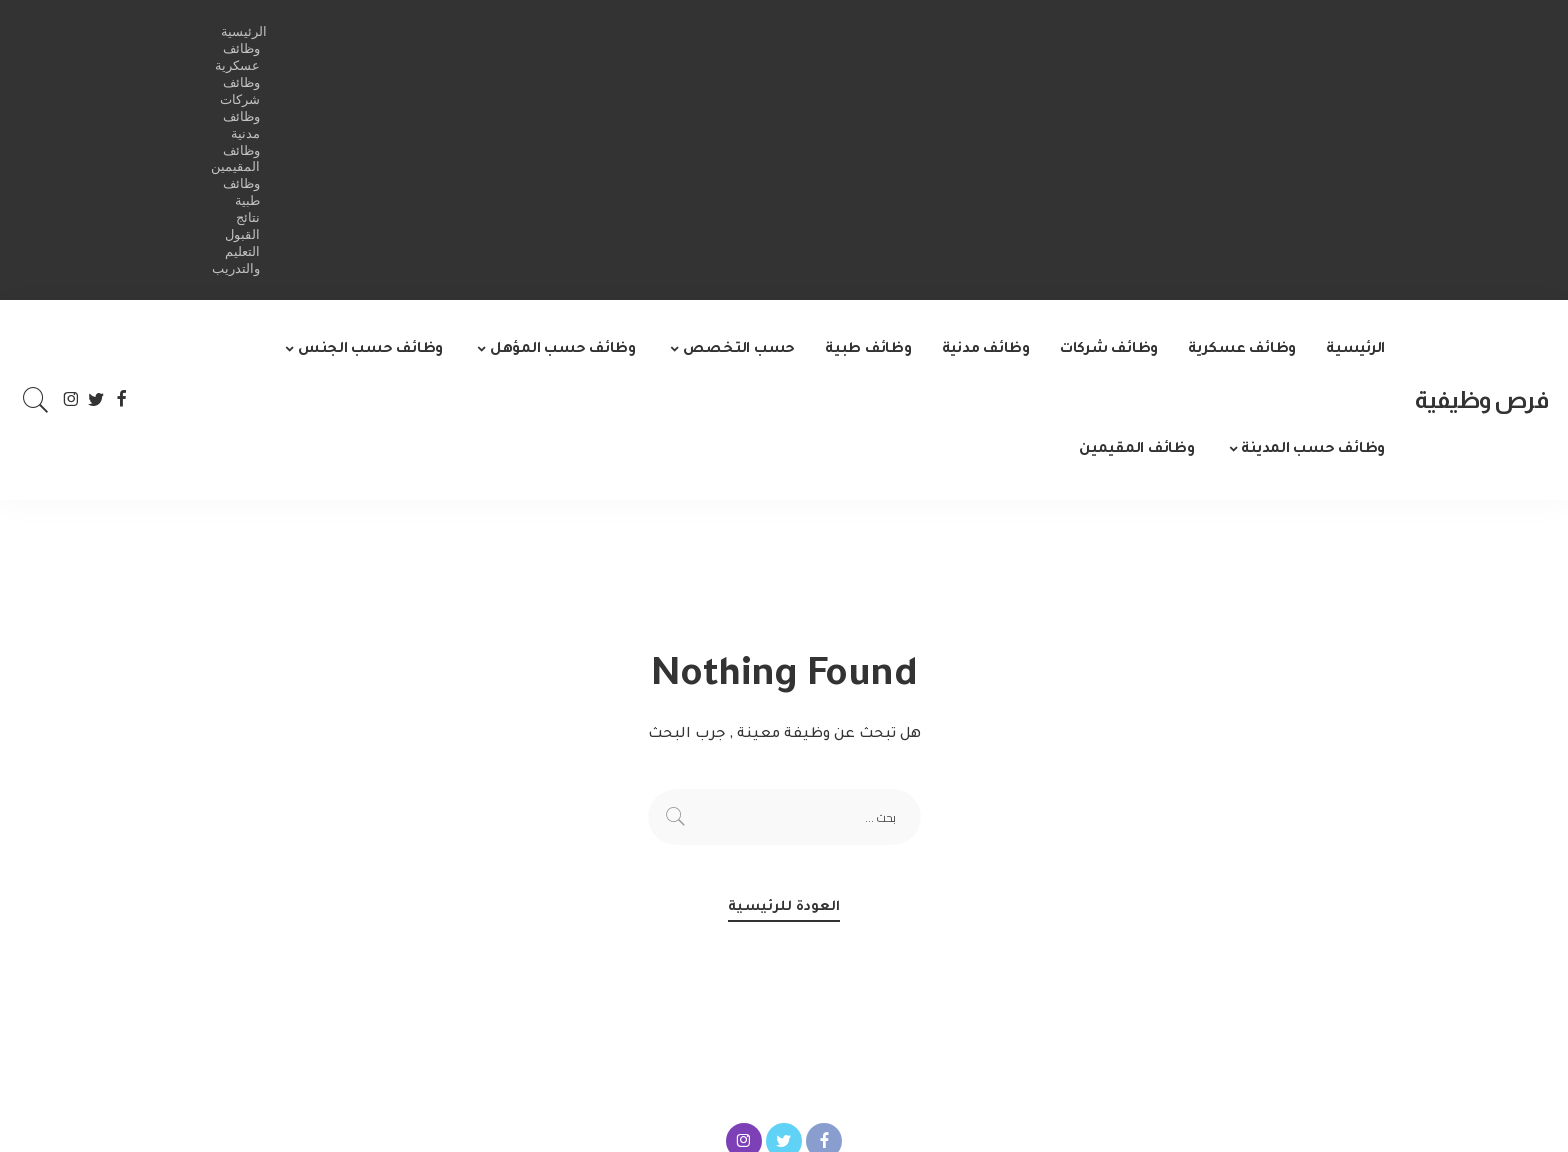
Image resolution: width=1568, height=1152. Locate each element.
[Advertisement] (815, 150)
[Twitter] (96, 400)
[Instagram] (71, 400)
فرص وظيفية (1481, 399)
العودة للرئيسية (784, 907)
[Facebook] (121, 400)
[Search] (36, 400)
